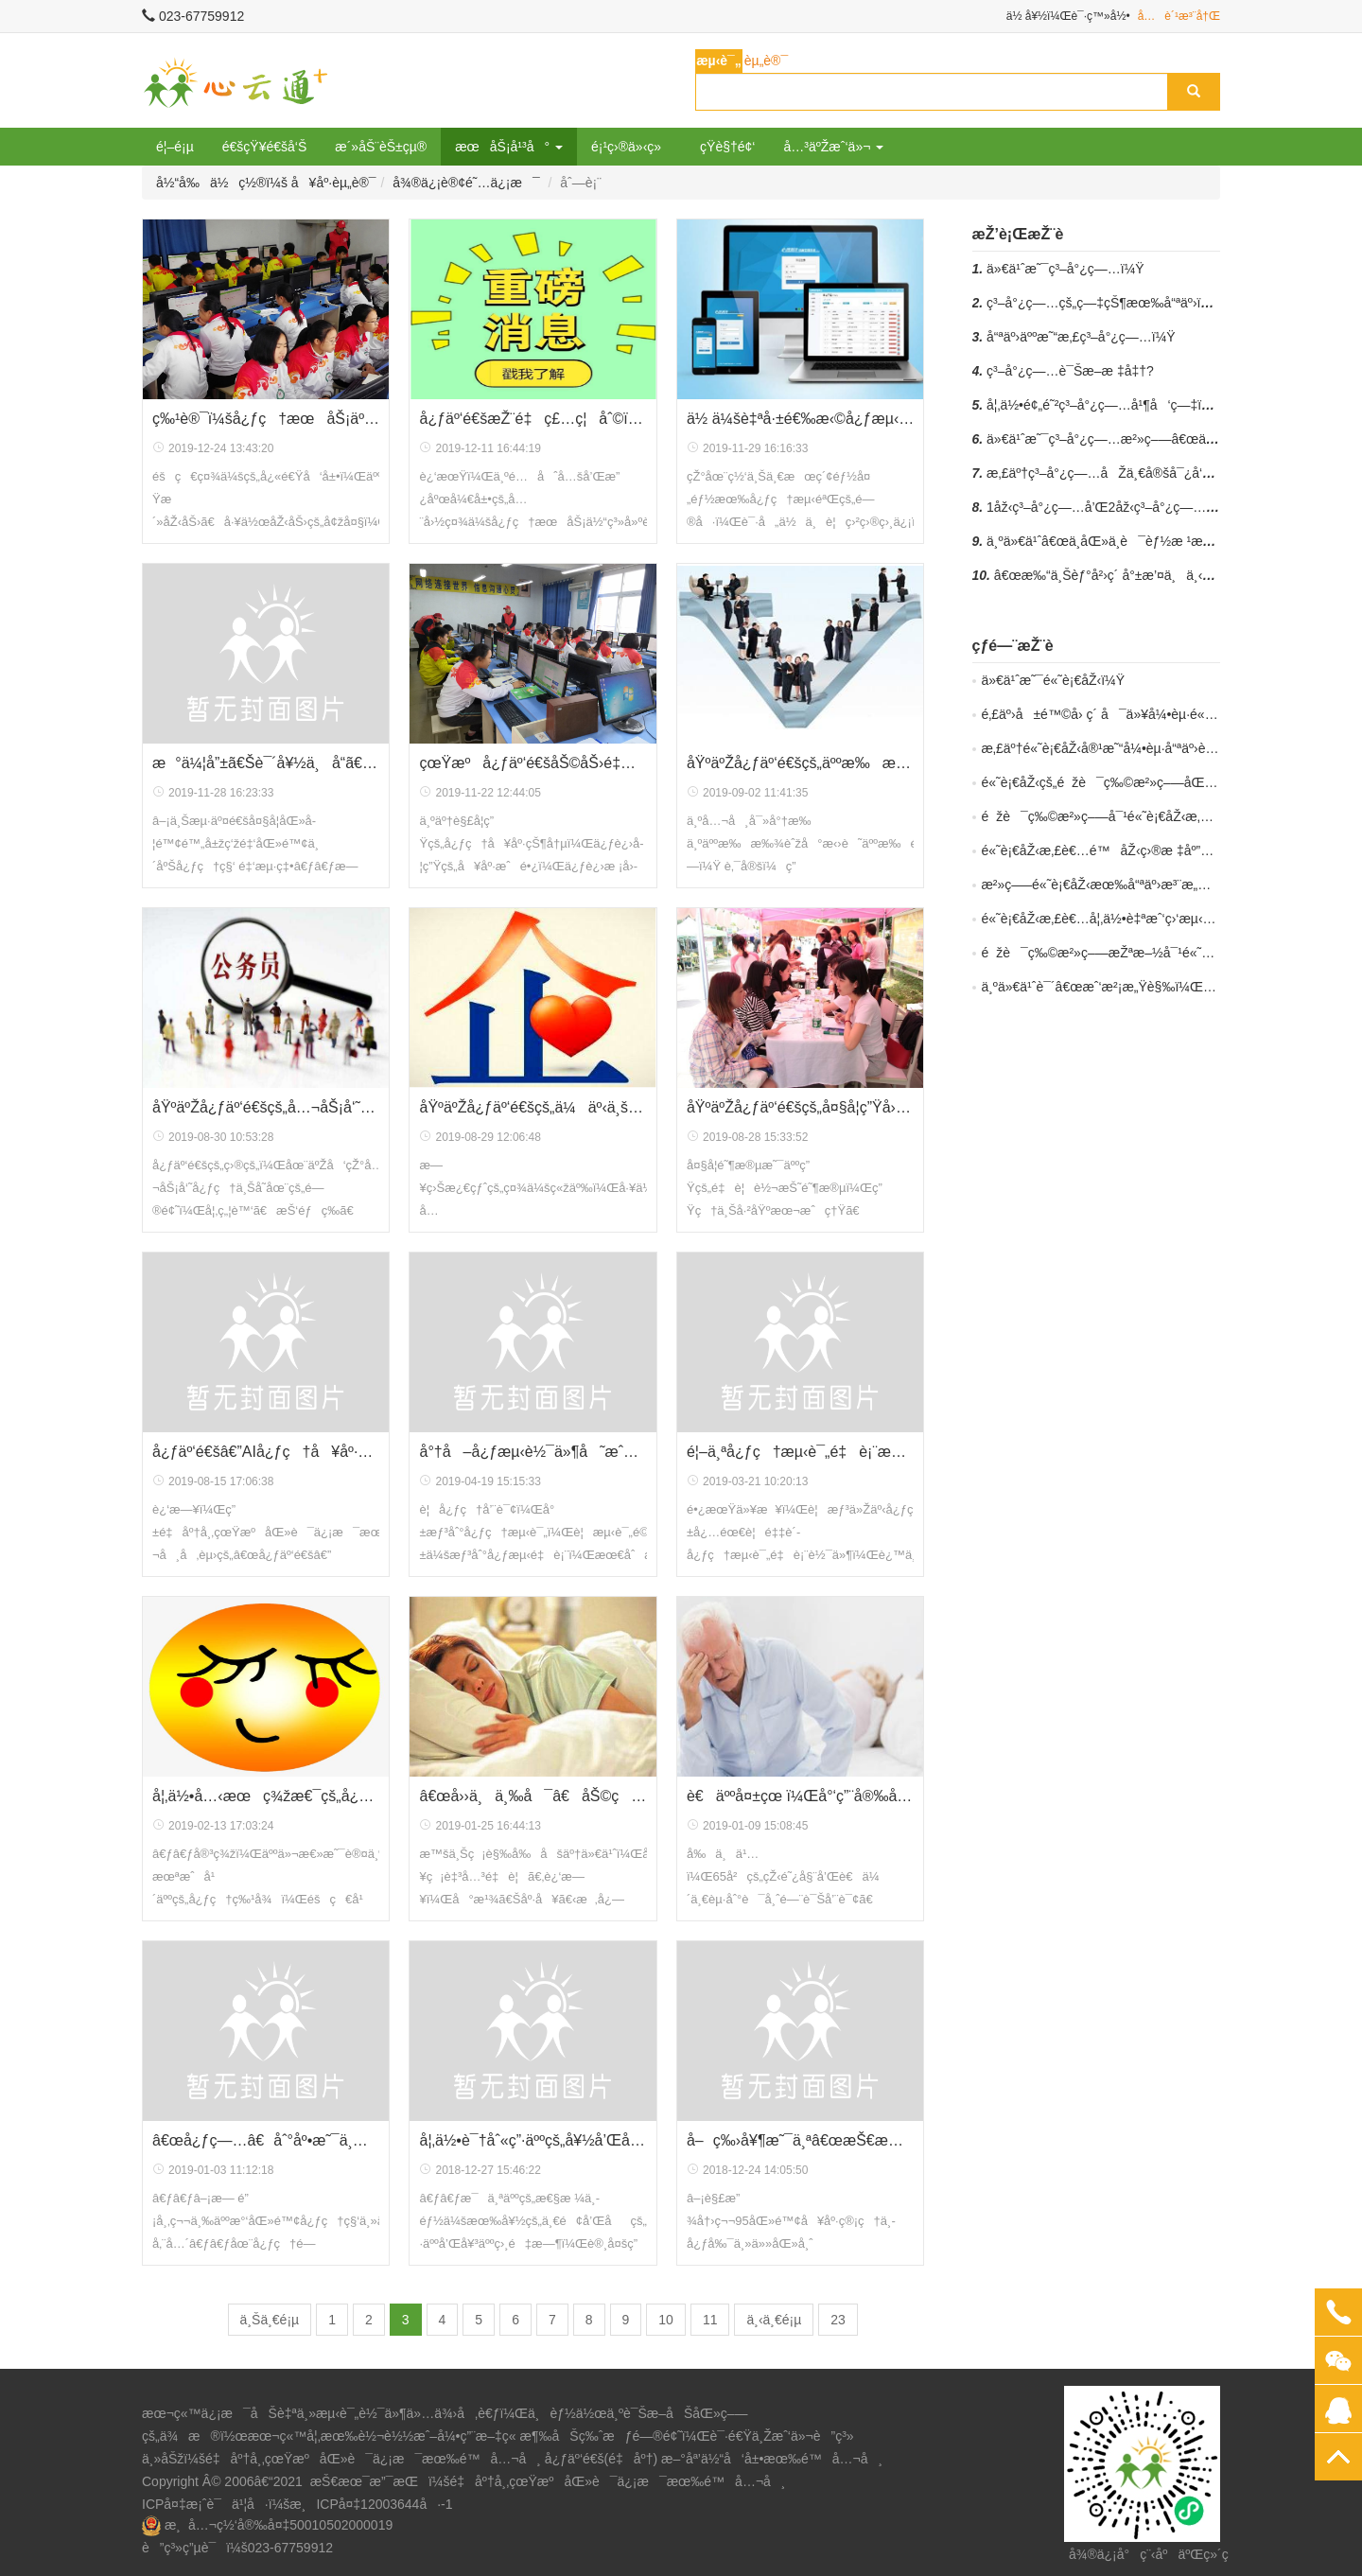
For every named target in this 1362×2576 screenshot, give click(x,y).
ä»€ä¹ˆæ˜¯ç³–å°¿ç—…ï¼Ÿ (1065, 268)
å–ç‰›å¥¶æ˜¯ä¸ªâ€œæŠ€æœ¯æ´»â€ (800, 2140)
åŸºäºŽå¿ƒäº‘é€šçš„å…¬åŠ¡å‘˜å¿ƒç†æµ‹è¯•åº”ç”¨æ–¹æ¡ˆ (265, 1107)
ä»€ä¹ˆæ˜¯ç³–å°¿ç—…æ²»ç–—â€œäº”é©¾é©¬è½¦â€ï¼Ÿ (1161, 439)
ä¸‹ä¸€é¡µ (773, 2319)
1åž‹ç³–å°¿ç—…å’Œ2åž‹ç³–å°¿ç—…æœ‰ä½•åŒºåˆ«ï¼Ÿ (1161, 507)
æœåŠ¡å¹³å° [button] (509, 146)
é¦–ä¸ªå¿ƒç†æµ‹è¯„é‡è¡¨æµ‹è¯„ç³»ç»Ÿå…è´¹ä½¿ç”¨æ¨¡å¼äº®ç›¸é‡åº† (800, 1452)
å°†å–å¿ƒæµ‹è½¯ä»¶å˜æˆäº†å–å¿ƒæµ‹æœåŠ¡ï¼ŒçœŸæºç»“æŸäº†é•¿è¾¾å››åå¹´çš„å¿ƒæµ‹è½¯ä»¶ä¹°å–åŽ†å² (532, 1452)
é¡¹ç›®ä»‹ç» (631, 146)
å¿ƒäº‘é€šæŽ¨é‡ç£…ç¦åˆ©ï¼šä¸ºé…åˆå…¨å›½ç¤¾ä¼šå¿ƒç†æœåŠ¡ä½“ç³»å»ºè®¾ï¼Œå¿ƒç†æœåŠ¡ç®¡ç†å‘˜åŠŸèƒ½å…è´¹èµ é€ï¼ (532, 419)
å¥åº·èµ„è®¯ (333, 182)
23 (838, 2319)
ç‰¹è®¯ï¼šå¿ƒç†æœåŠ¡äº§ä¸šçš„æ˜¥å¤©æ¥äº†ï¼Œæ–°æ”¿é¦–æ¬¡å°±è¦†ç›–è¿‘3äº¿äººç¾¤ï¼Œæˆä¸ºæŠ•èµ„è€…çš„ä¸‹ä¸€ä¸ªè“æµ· (265, 419)
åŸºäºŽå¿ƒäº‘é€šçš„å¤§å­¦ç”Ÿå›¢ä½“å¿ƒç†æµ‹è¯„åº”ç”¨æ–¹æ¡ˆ (800, 1107)
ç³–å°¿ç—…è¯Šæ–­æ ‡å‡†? (1070, 370)
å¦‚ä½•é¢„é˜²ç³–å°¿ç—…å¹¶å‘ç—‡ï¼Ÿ (1104, 404)
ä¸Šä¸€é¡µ (270, 2319)
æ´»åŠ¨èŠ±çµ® (381, 146)
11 (710, 2319)
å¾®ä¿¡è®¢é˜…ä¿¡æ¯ (466, 182)
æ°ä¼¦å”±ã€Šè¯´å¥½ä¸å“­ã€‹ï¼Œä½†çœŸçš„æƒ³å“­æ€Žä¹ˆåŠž (265, 763)
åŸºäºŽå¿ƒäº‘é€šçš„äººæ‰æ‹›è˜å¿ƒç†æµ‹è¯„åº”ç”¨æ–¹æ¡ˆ (800, 763)
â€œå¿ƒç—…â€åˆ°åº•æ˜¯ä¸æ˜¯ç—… (265, 2140)
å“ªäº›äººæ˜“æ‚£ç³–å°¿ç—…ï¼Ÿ (1081, 336)
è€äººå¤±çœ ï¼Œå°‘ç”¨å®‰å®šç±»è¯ (800, 1796)
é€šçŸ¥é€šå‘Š (264, 146)
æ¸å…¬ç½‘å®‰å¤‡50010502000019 (279, 2524)
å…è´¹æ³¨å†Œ (1179, 16)
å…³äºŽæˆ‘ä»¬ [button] (833, 146)
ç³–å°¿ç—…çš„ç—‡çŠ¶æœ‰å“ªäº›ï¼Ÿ (1103, 302)
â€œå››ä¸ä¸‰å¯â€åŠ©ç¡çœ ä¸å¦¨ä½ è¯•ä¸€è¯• (532, 1796)
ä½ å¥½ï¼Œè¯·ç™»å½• (1068, 16)
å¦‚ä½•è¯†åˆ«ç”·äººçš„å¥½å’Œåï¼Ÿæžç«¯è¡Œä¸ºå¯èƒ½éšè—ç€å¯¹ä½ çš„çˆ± (532, 2140)
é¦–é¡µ (175, 146)
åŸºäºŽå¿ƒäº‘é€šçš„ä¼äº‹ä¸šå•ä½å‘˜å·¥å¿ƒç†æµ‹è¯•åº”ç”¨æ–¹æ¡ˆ (532, 1107)
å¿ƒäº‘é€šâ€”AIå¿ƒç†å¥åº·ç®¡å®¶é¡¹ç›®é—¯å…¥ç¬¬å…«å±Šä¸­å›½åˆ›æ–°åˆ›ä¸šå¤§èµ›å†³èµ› (265, 1452)
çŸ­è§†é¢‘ (727, 146)
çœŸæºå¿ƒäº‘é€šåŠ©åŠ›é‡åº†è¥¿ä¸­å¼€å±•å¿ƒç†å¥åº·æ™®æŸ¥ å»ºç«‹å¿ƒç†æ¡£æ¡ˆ (532, 763)
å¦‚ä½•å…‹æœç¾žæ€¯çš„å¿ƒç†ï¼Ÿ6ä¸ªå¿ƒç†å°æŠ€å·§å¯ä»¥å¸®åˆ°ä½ (265, 1796)
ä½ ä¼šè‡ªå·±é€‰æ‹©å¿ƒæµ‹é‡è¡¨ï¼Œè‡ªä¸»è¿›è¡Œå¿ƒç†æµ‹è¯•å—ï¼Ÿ (800, 419)
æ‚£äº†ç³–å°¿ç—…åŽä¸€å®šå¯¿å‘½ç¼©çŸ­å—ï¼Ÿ (1149, 473)
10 (665, 2319)
